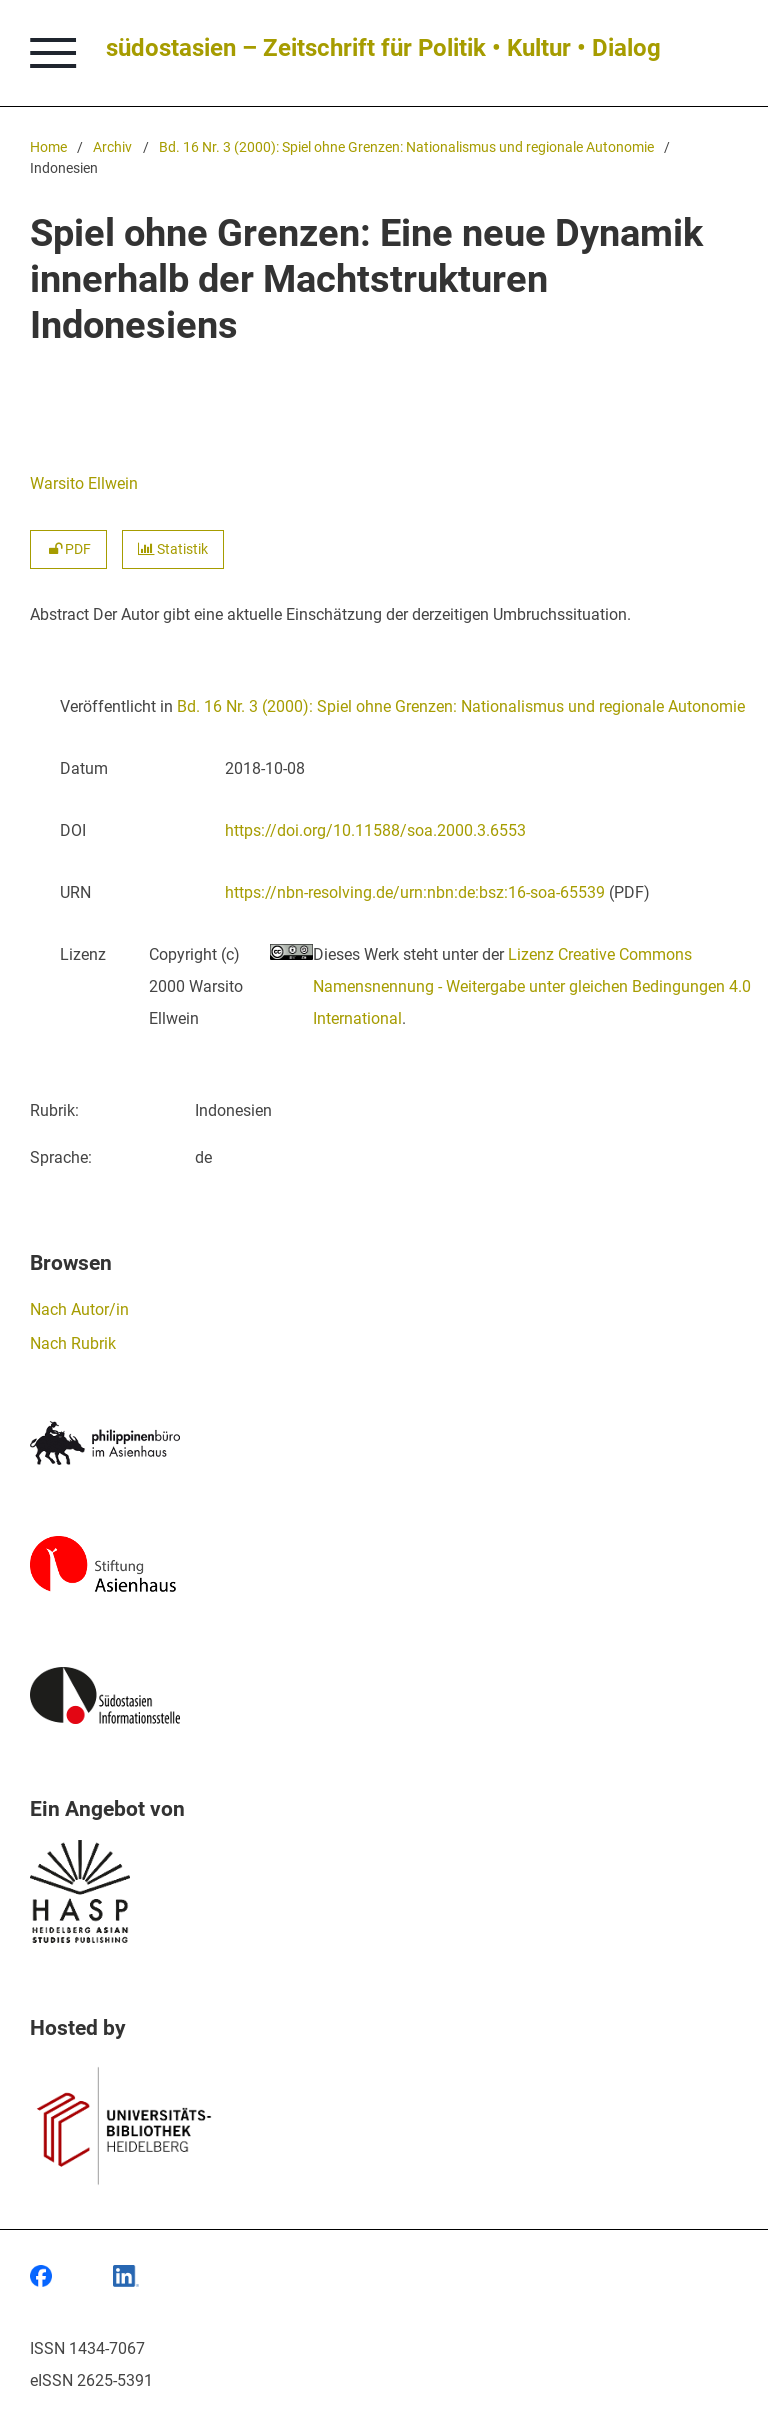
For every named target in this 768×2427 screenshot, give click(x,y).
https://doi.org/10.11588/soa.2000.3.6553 (375, 830)
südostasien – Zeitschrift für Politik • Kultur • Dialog (383, 48)
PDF (68, 549)
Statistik (173, 549)
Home (48, 147)
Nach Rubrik (73, 1343)
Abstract (59, 614)
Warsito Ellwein (84, 483)
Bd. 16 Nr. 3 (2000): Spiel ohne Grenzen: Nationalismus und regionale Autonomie (406, 147)
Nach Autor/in (79, 1309)
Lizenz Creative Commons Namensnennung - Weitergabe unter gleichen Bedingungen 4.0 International (532, 986)
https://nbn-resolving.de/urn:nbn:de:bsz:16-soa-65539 (415, 892)
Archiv (112, 147)
